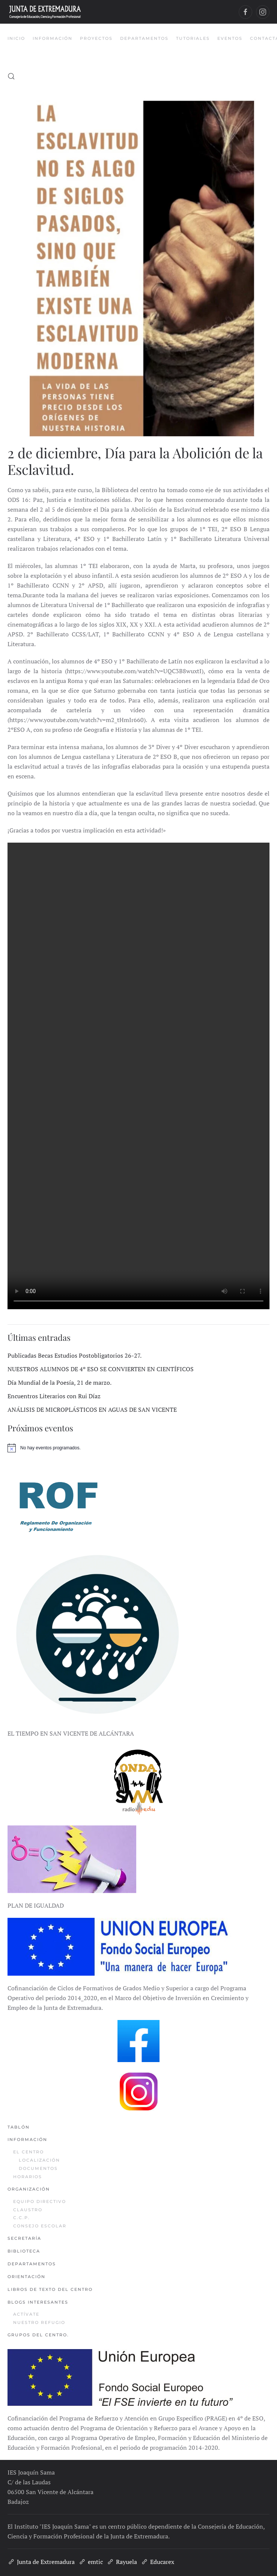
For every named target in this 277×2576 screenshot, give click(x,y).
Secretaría (24, 2238)
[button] (11, 76)
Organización (29, 2189)
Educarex (157, 2562)
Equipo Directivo (39, 2201)
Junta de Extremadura (41, 2562)
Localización (39, 2160)
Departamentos (32, 2263)
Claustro (27, 2209)
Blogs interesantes (38, 2302)
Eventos (229, 38)
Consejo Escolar (39, 2226)
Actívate (26, 2314)
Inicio (16, 38)
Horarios (27, 2176)
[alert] (138, 1447)
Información (27, 2139)
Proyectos (96, 38)
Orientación (26, 2276)
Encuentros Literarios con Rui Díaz (54, 1396)
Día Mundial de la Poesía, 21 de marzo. (59, 1382)
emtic (90, 2562)
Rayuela (122, 2562)
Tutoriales (193, 38)
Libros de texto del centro (50, 2289)
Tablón (19, 2127)
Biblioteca (24, 2251)
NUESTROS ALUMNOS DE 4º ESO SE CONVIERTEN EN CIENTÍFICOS (101, 1369)
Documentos (38, 2168)
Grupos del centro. (38, 2334)
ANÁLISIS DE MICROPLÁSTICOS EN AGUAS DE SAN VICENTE (92, 1409)
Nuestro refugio (39, 2322)
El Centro (28, 2151)
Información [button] (52, 38)
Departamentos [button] (144, 38)
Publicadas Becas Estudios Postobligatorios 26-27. (75, 1355)
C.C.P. (21, 2217)
